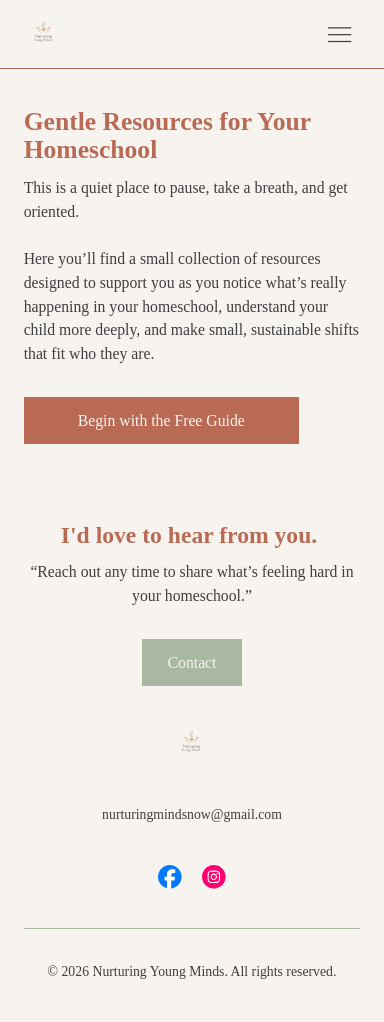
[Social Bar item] (170, 877)
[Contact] (192, 662)
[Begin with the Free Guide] (161, 420)
